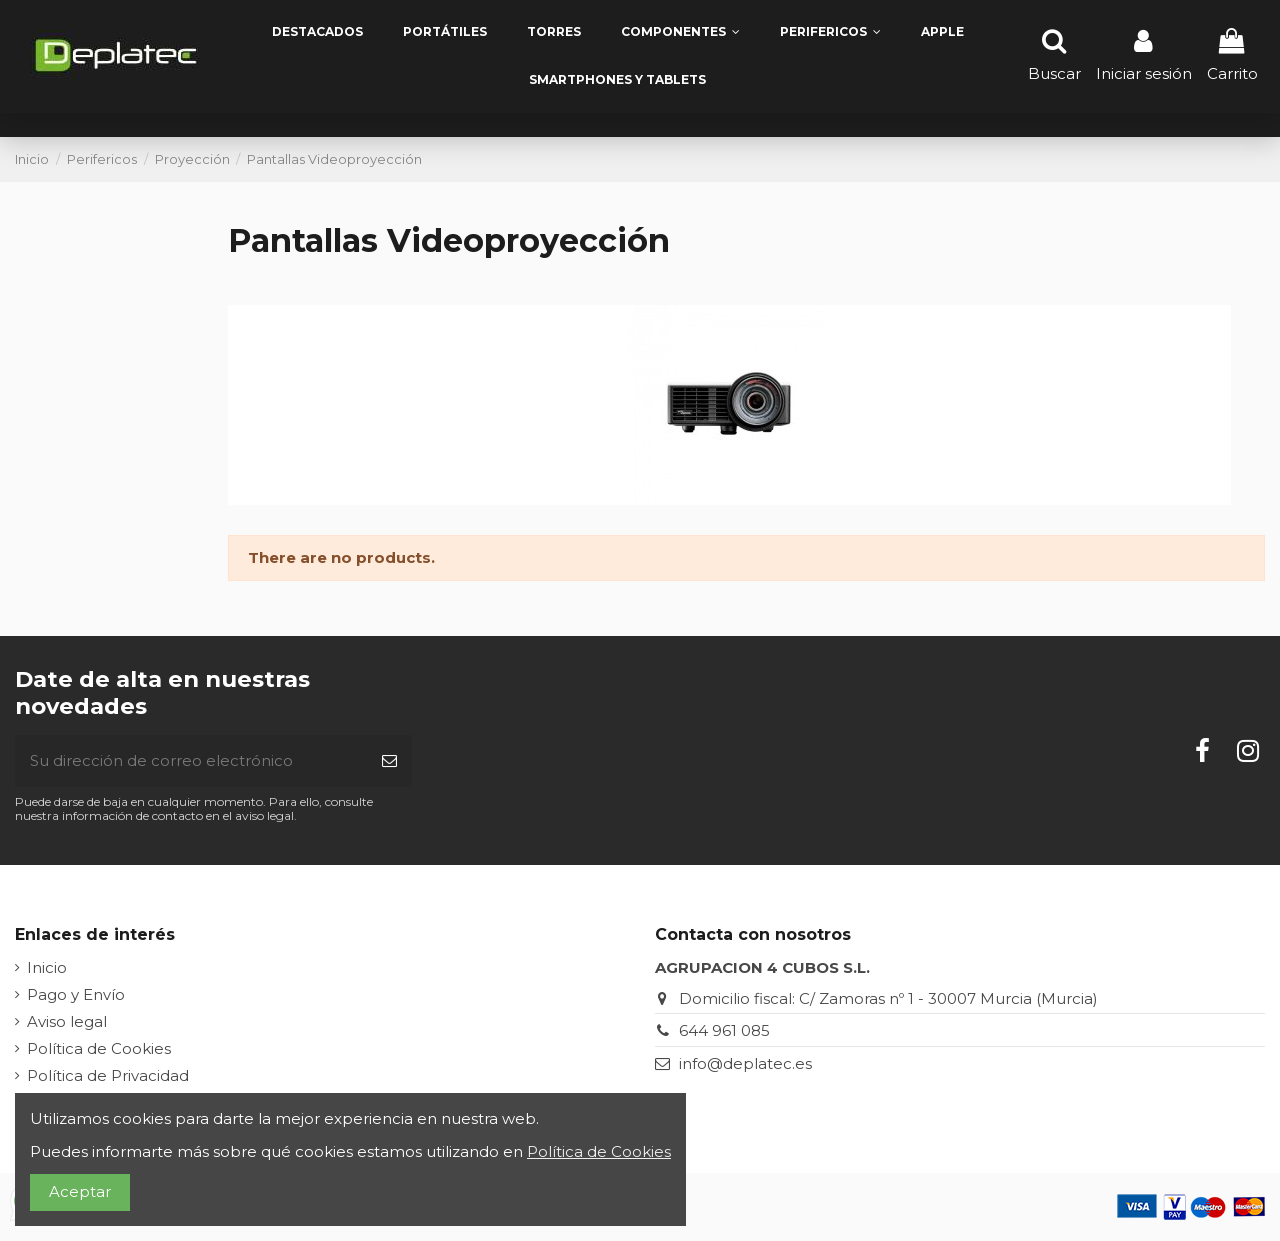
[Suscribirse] (389, 761)
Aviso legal (67, 1021)
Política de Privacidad (108, 1075)
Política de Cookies (99, 1048)
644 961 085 (724, 1030)
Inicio (47, 967)
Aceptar (80, 1191)
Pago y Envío (76, 994)
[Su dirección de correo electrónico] (191, 761)
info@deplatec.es (745, 1063)
